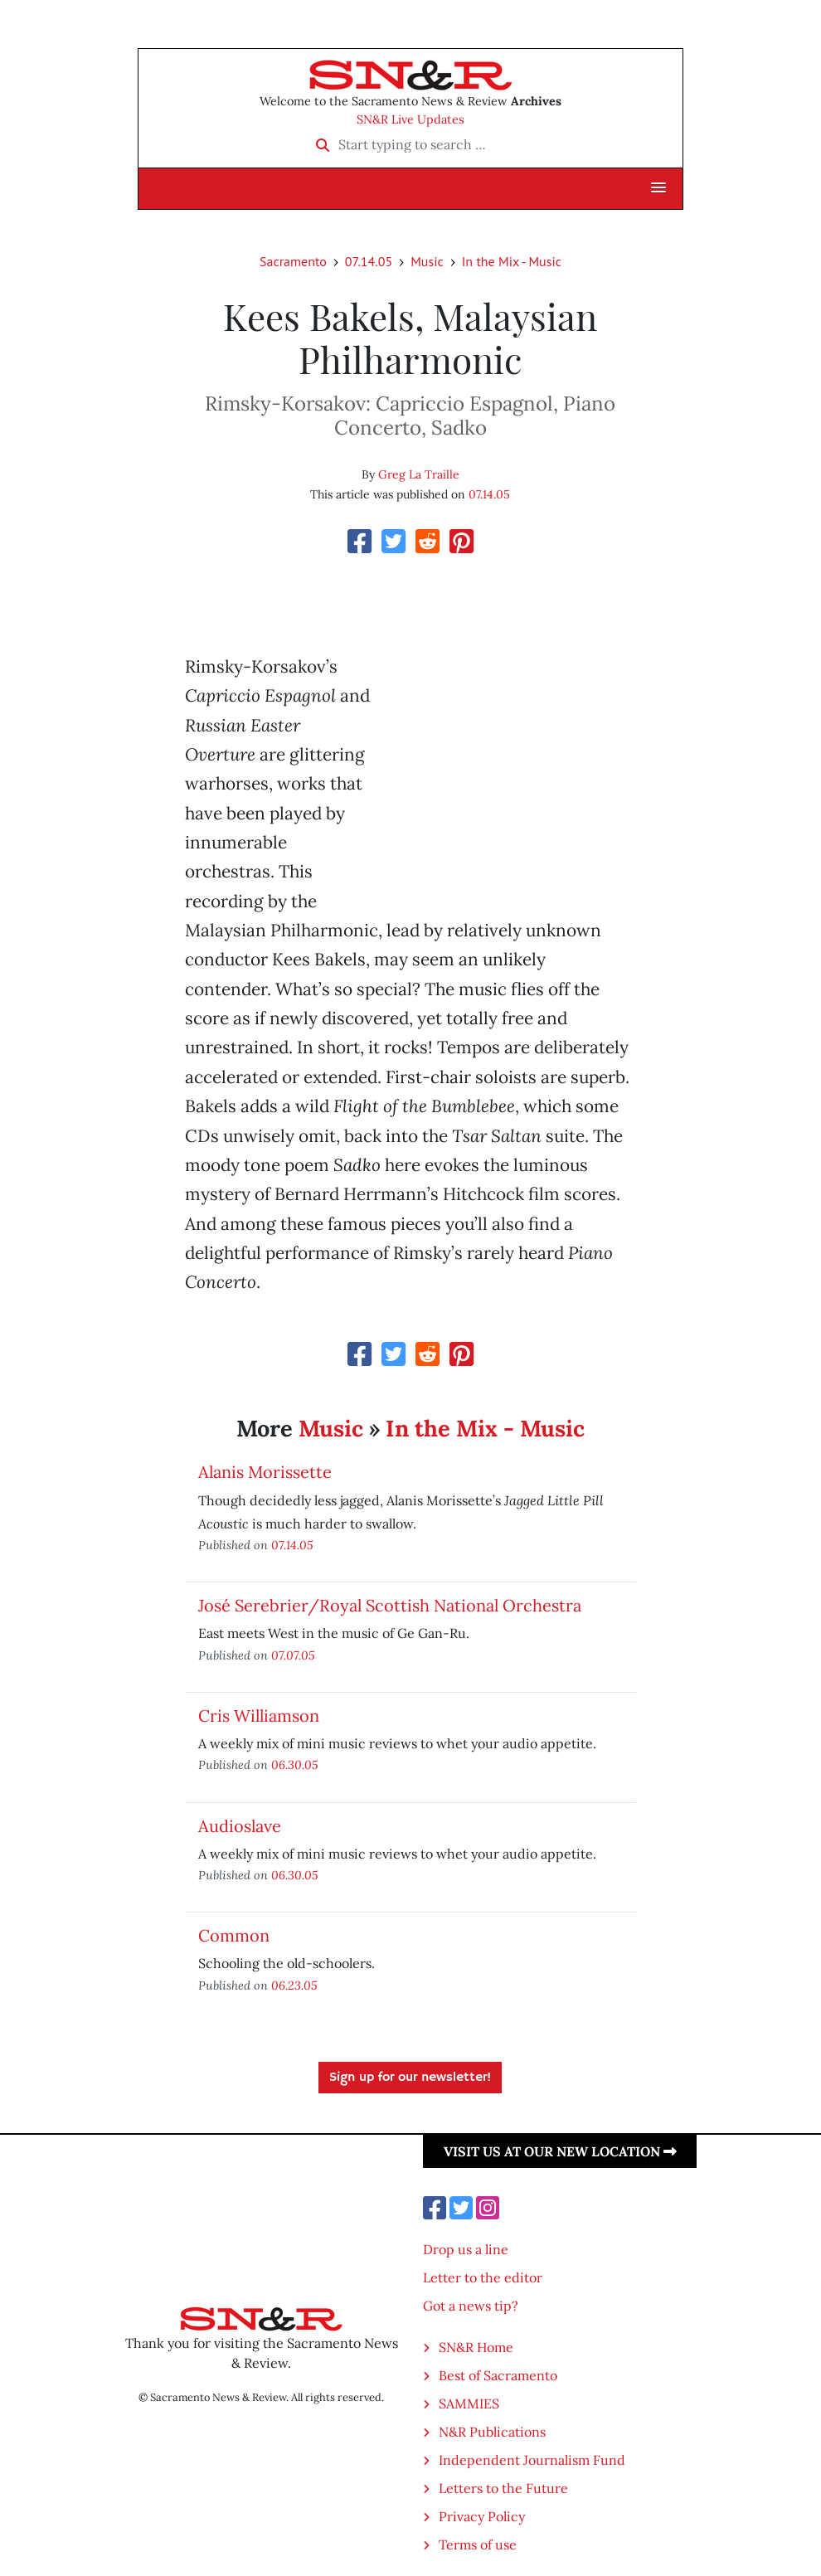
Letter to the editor (482, 2277)
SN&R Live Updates (410, 119)
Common (234, 1935)
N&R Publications (492, 2431)
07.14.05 (368, 261)
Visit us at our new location (560, 2151)
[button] (658, 188)
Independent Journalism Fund (532, 2460)
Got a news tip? (470, 2305)
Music (427, 261)
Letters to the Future (503, 2488)
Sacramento (293, 261)
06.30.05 (294, 1764)
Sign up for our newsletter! (410, 2077)
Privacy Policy (482, 2516)
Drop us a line (465, 2249)
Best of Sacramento (498, 2375)
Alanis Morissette (265, 1471)
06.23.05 (294, 1985)
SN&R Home (476, 2347)
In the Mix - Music (511, 261)
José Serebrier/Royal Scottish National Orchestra (389, 1605)
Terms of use (478, 2544)
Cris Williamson (258, 1715)
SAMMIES (469, 2403)
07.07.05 (293, 1655)
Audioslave (239, 1825)
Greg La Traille (418, 474)
